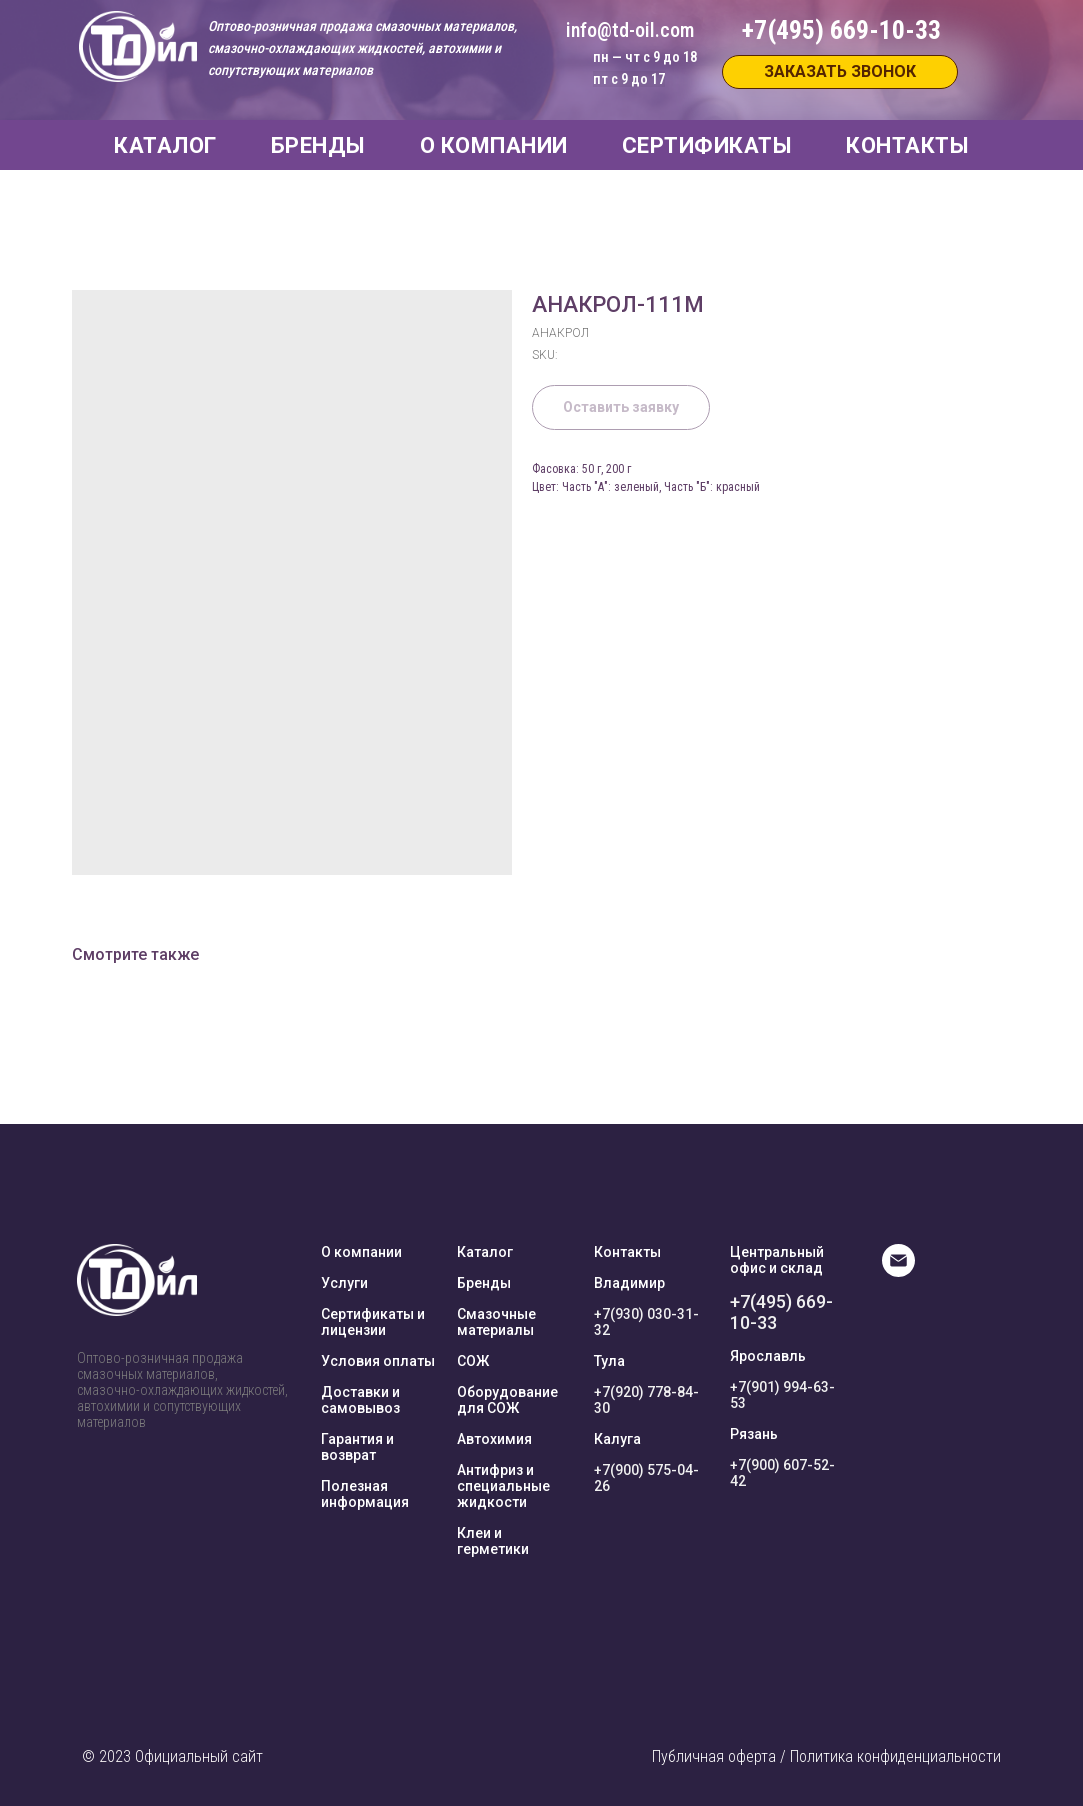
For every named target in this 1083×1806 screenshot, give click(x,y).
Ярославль (768, 1356)
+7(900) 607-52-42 (782, 1473)
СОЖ (473, 1361)
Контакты (627, 1252)
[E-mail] (898, 1271)
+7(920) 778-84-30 (646, 1400)
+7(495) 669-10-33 (781, 1312)
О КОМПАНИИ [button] (494, 145)
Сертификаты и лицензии (373, 1322)
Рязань (754, 1434)
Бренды (484, 1283)
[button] (840, 72)
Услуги (344, 1283)
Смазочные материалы (496, 1322)
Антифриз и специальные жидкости (503, 1486)
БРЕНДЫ (318, 145)
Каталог (485, 1252)
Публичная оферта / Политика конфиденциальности (826, 1756)
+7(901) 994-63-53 (782, 1395)
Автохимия (494, 1439)
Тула (609, 1361)
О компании (361, 1252)
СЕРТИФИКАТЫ (707, 145)
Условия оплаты (378, 1361)
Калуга (617, 1439)
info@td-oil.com (630, 30)
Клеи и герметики (493, 1541)
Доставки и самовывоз (360, 1400)
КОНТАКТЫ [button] (907, 145)
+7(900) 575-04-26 (646, 1478)
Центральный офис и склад (777, 1260)
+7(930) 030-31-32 (646, 1322)
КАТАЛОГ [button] (165, 145)
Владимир (629, 1283)
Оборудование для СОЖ (507, 1400)
